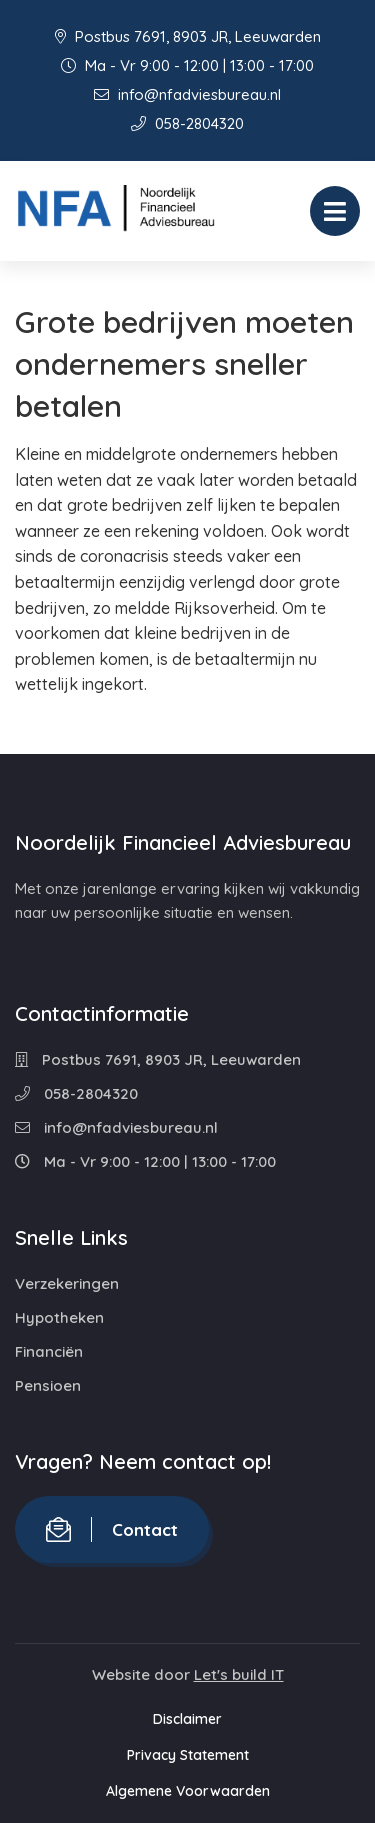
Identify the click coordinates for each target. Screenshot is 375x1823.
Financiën (49, 1351)
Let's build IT (239, 1674)
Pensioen (48, 1385)
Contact (112, 1529)
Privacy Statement (188, 1755)
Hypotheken (59, 1317)
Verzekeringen (67, 1283)
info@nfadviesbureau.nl (187, 94)
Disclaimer (187, 1719)
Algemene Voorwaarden (188, 1791)
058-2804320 (187, 123)
